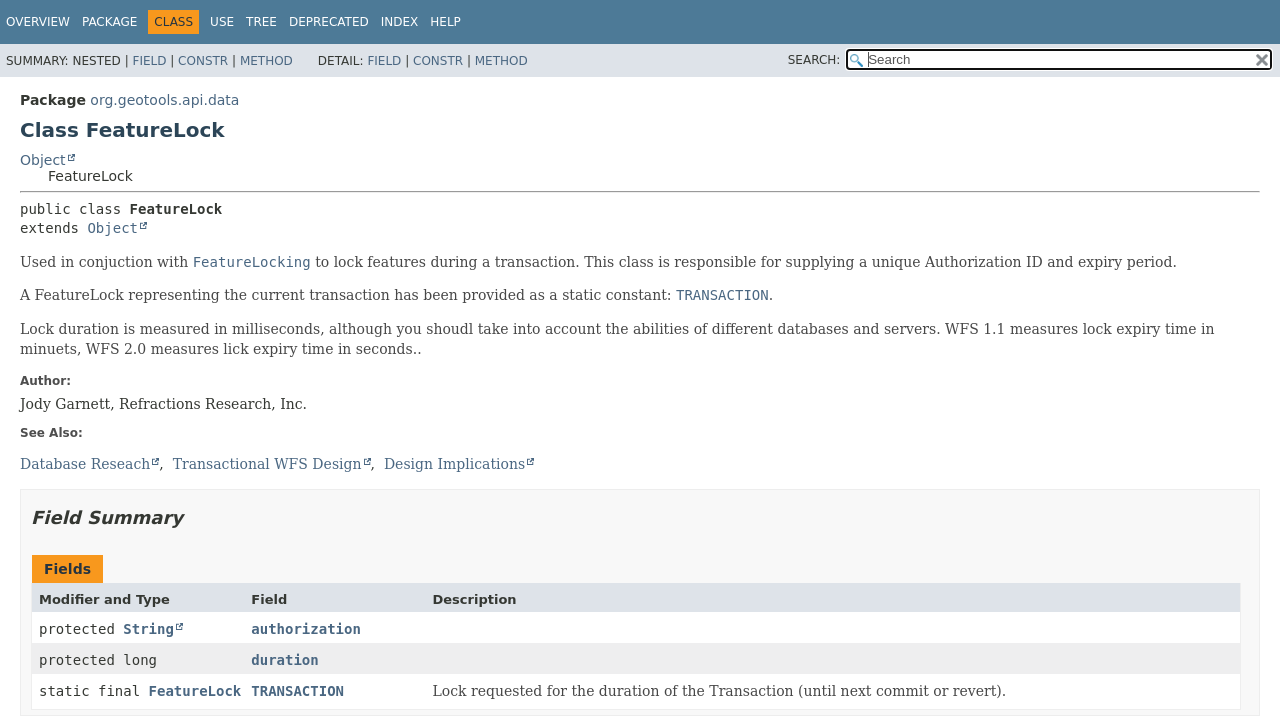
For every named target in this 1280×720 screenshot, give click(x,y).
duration (284, 660)
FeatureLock (195, 691)
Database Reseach (85, 464)
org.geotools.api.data (164, 100)
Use (222, 22)
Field (149, 61)
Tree (261, 22)
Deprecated (329, 22)
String (148, 629)
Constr (203, 61)
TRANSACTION (297, 691)
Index (400, 22)
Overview (38, 22)
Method (266, 61)
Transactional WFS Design (267, 464)
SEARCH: (814, 60)
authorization (306, 629)
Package (109, 22)
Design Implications (454, 464)
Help (445, 22)
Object (43, 160)
